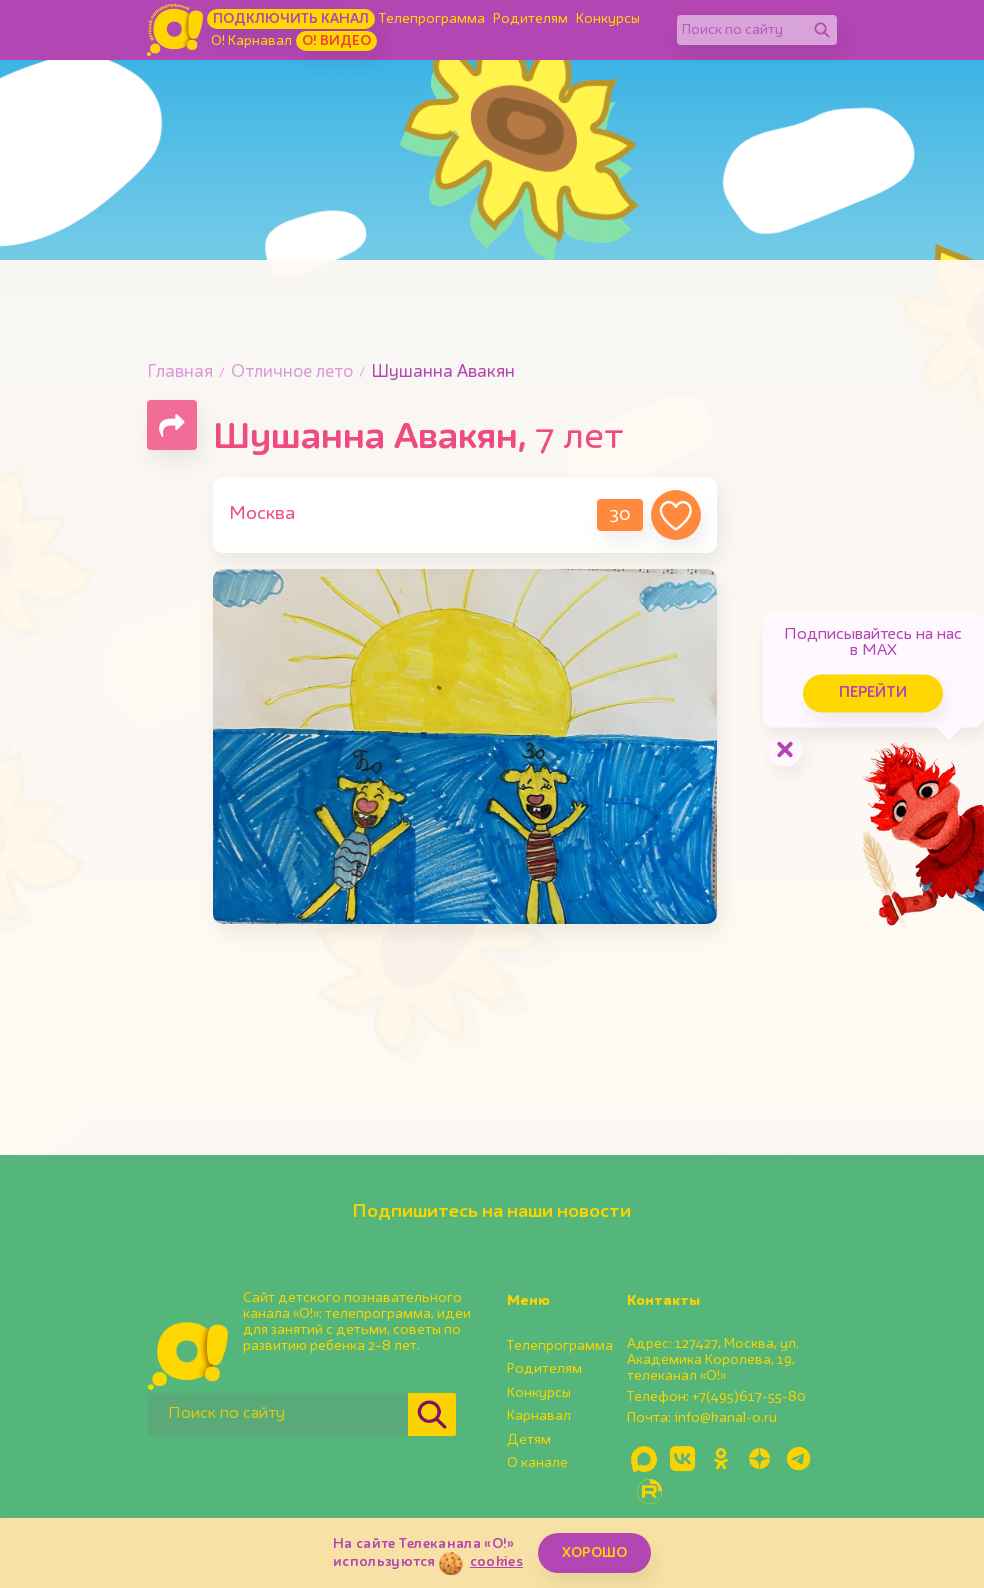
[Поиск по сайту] (742, 30)
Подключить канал (291, 19)
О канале (537, 1463)
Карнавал (539, 1416)
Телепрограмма (432, 19)
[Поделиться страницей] (172, 425)
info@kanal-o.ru (725, 1418)
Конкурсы (608, 19)
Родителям (530, 19)
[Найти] (822, 30)
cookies (496, 1562)
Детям (529, 1440)
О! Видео (336, 41)
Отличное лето (292, 372)
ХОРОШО (594, 1553)
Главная (180, 372)
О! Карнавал (251, 41)
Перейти (814, 669)
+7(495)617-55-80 (749, 1397)
